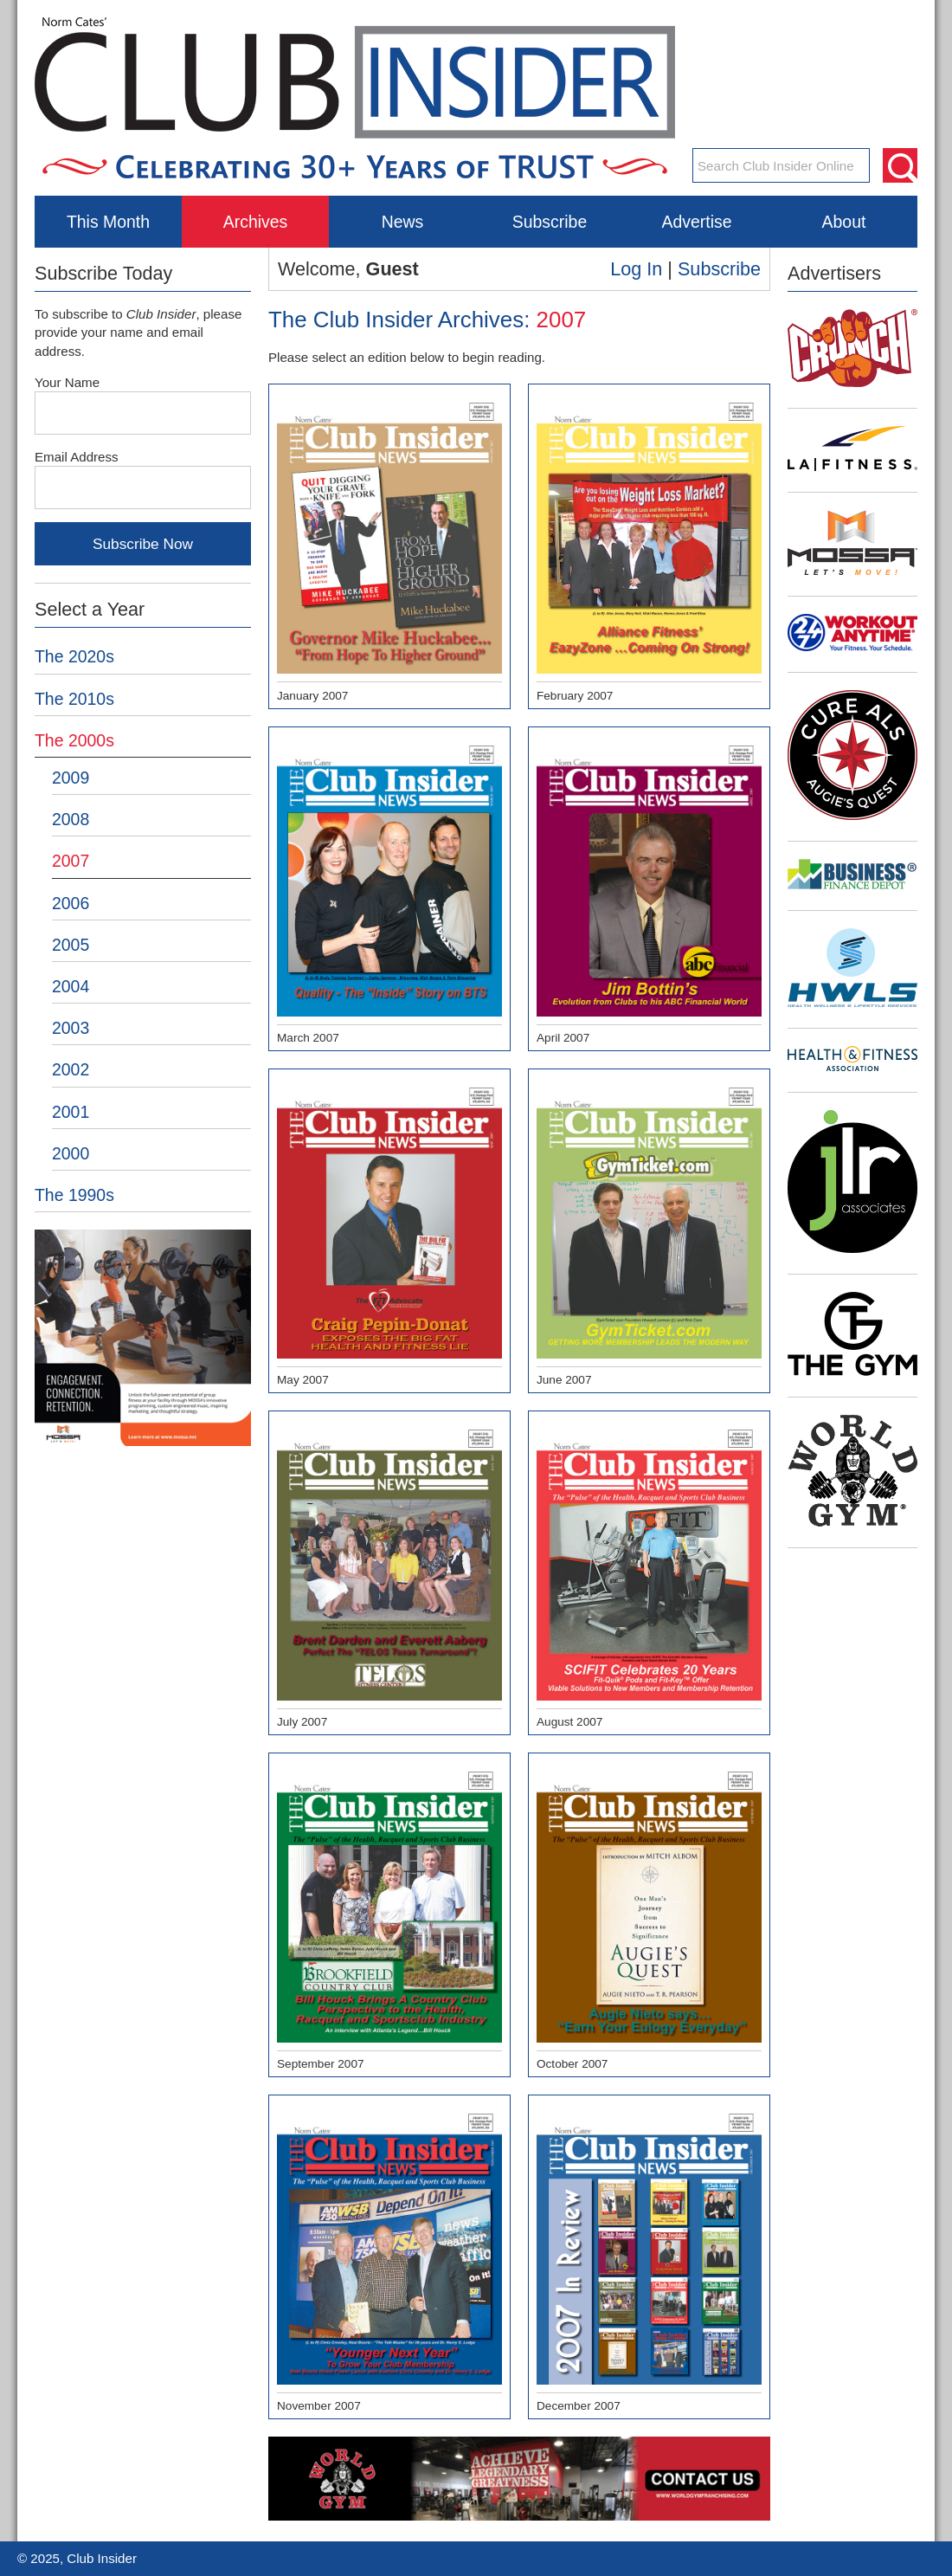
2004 (70, 986)
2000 (70, 1153)
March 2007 (389, 889)
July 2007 (389, 1573)
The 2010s (74, 698)
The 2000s (74, 740)
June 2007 (649, 1231)
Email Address (77, 456)
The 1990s (74, 1194)
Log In (636, 269)
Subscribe (549, 221)
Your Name (67, 382)
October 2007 (649, 1915)
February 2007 (649, 546)
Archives (255, 221)
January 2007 (389, 546)
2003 (70, 1027)
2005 (70, 944)
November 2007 (389, 2257)
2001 (70, 1111)
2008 (70, 819)
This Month (108, 221)
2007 (70, 860)
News (403, 221)
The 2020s (74, 656)
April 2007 (649, 889)
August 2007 (649, 1573)
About (844, 221)
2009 (70, 777)
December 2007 (649, 2257)
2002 (70, 1069)
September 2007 (389, 1915)
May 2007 (389, 1231)
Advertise (696, 221)
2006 (70, 903)
